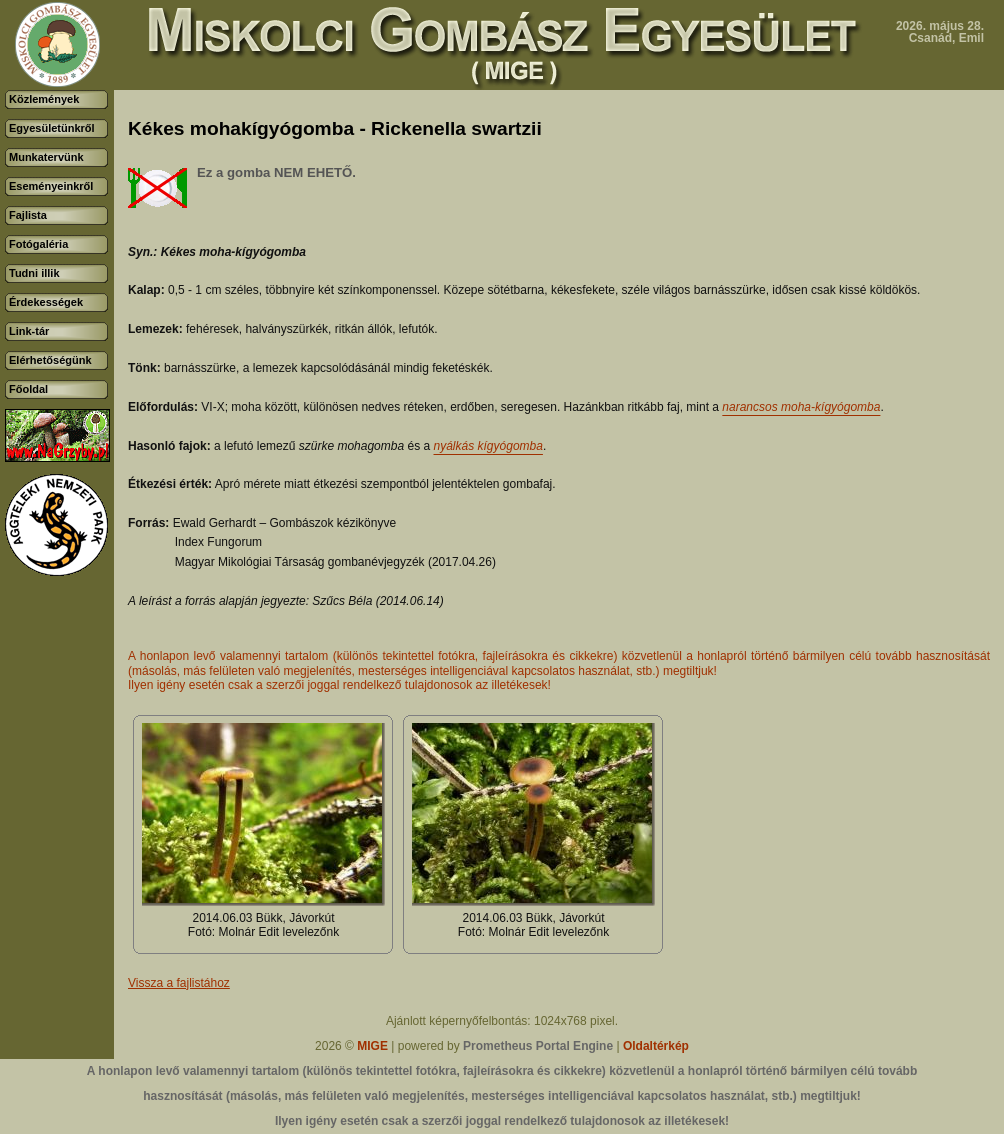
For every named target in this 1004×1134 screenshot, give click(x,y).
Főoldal (28, 389)
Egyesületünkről (52, 128)
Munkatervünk (46, 157)
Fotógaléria (38, 244)
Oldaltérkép (656, 1046)
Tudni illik (34, 273)
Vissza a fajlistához (179, 983)
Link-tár (29, 331)
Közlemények (44, 99)
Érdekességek (46, 302)
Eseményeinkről (51, 186)
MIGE (372, 1046)
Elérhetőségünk (50, 360)
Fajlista (28, 215)
